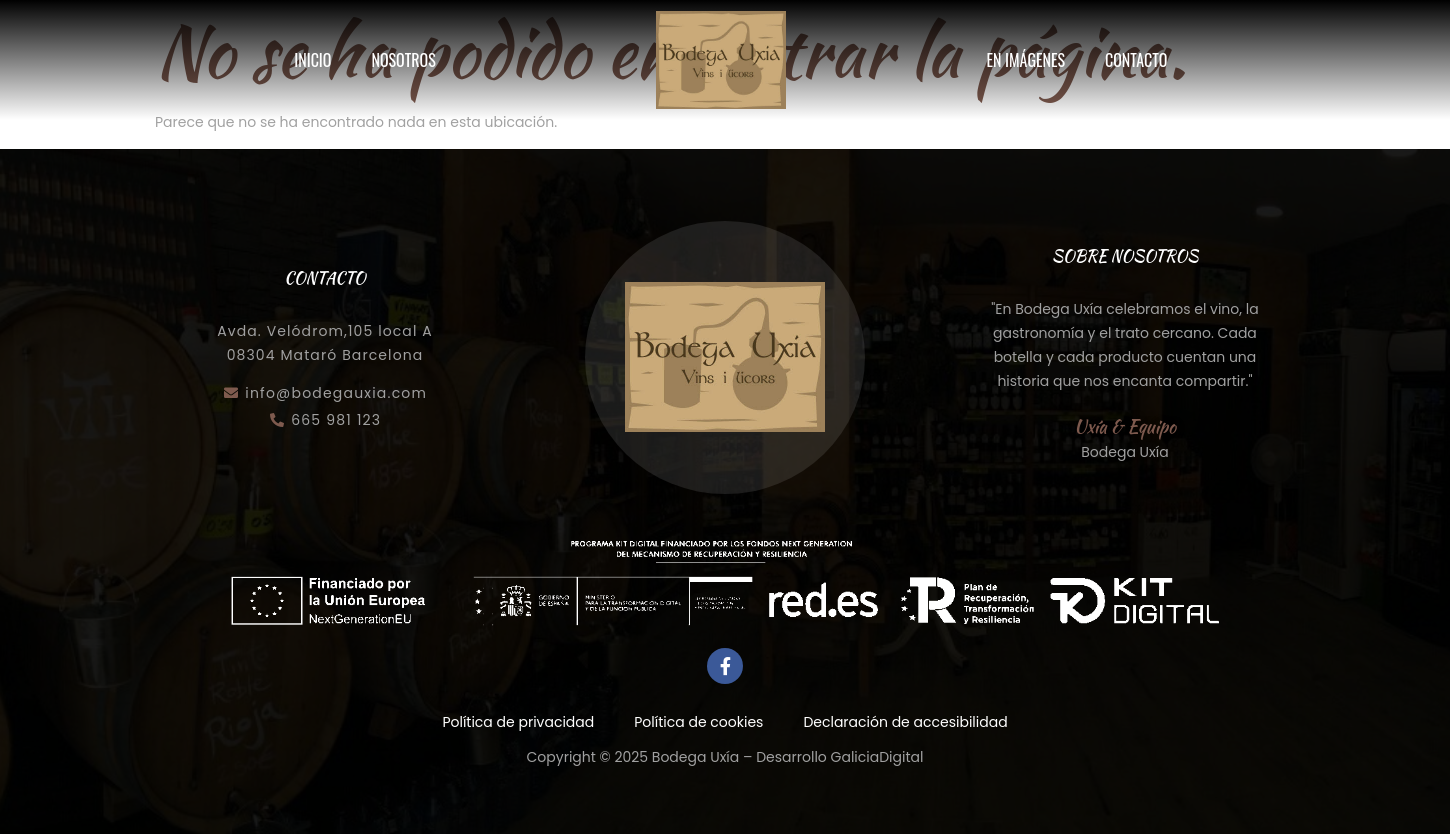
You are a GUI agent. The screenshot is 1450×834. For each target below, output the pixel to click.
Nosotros (403, 60)
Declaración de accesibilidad (905, 722)
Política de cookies (698, 722)
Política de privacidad (518, 722)
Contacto (1136, 60)
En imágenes (1025, 60)
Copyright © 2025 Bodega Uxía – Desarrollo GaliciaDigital (725, 757)
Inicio (312, 60)
